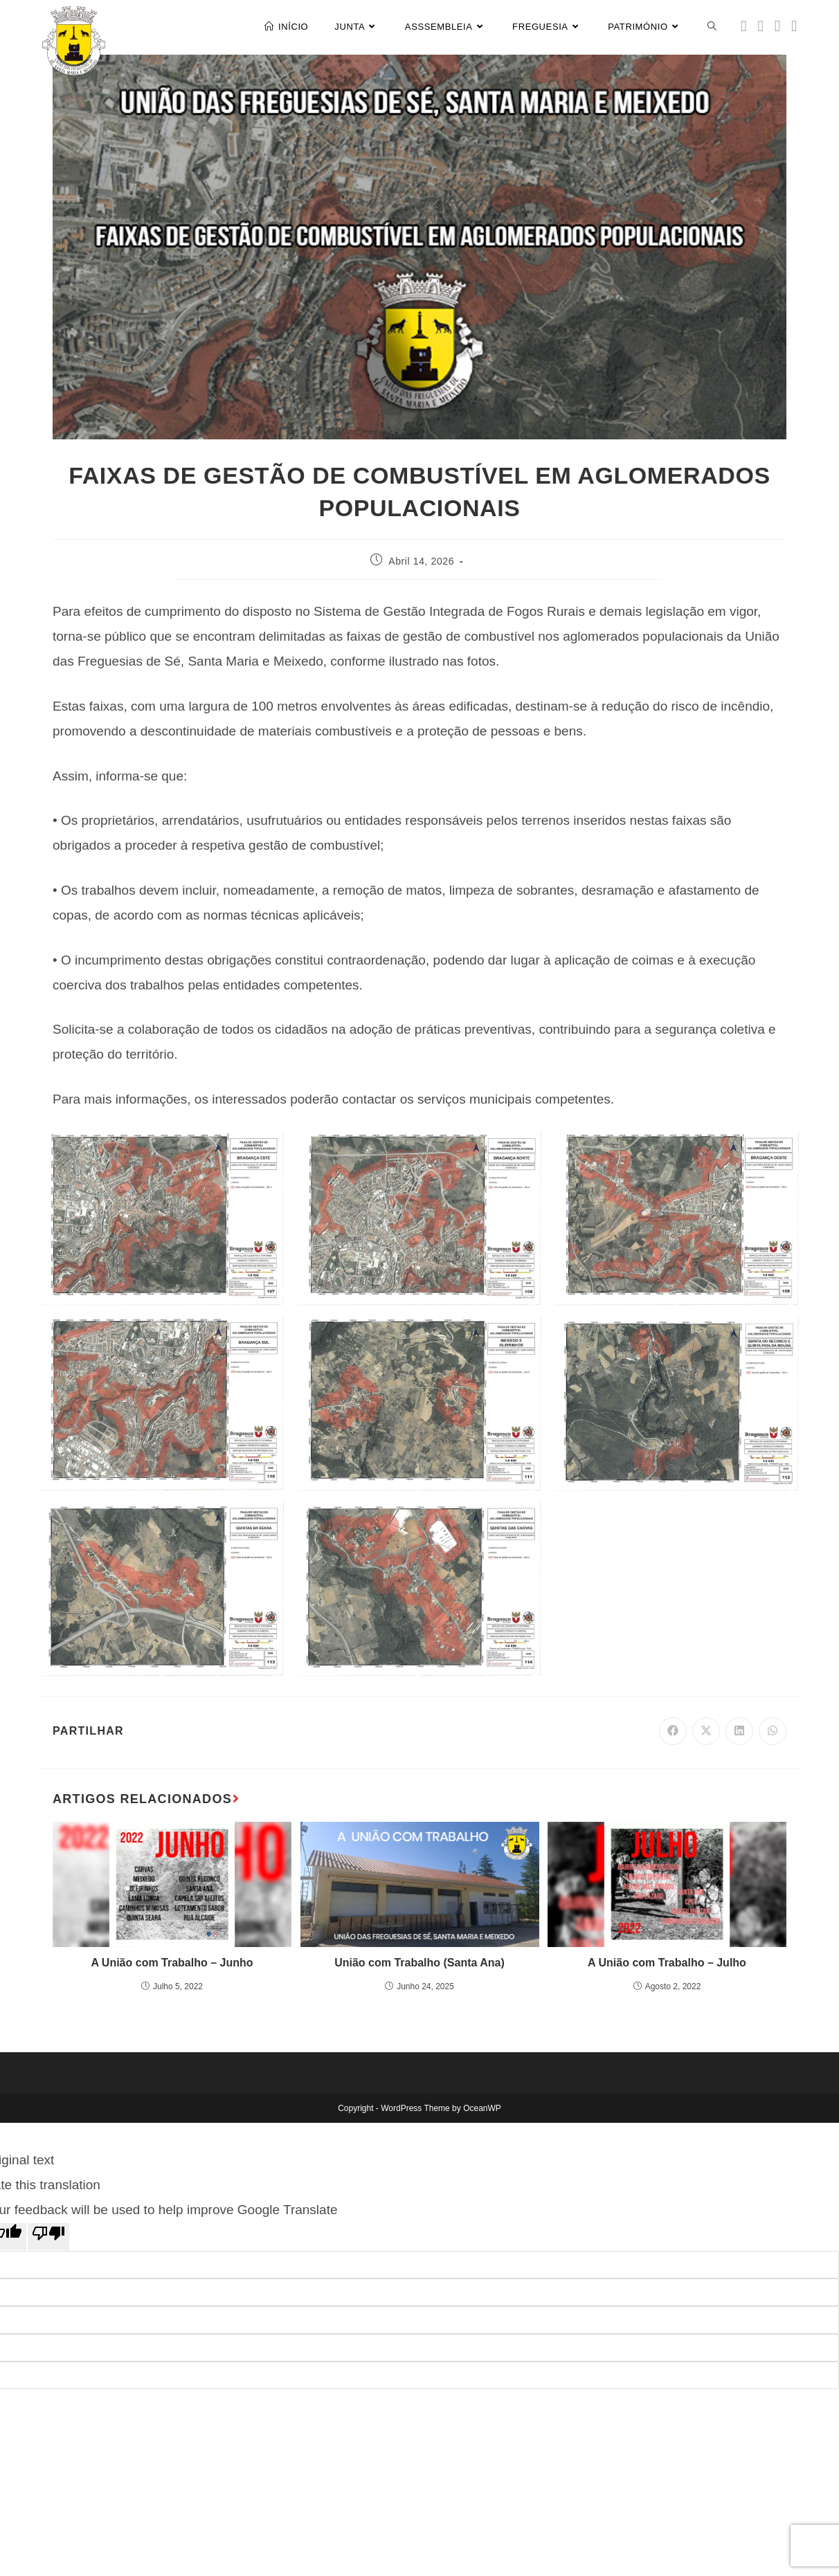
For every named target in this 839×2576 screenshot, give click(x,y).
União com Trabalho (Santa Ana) (419, 1962)
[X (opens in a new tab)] (743, 26)
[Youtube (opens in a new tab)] (794, 26)
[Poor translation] (48, 2236)
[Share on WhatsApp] (772, 1731)
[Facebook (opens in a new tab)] (760, 26)
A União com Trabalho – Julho (667, 1962)
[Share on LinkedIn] (739, 1731)
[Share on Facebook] (673, 1731)
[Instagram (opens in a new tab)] (777, 26)
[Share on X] (706, 1731)
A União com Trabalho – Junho (172, 1962)
